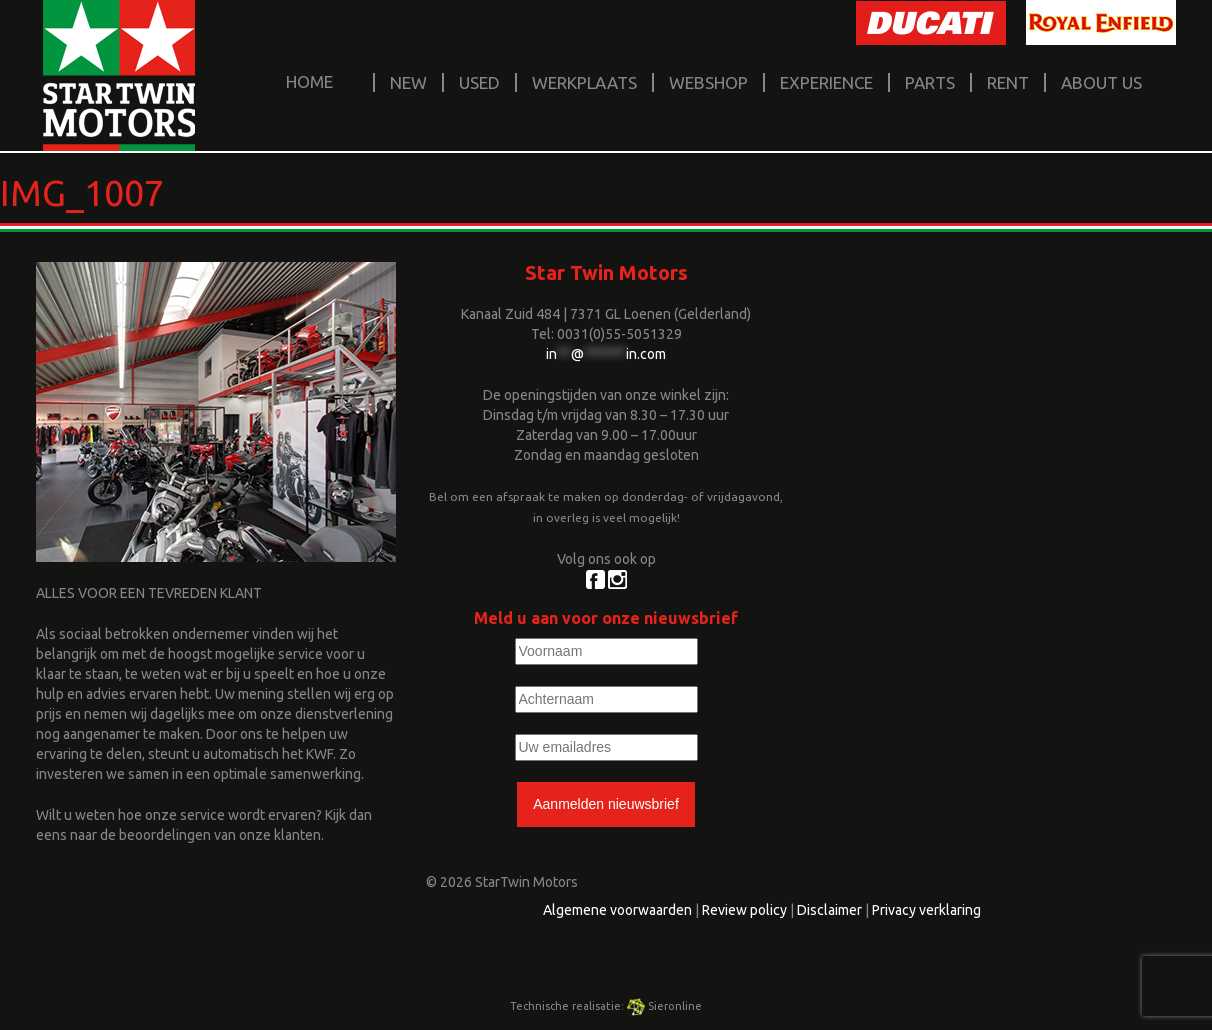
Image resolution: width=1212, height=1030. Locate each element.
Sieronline (664, 1006)
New (408, 82)
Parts (930, 82)
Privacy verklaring (926, 910)
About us (1101, 82)
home (309, 81)
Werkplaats (584, 82)
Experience (826, 82)
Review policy (744, 910)
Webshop (708, 82)
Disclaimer (829, 910)
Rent (1008, 82)
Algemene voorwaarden (617, 910)
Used (479, 82)
